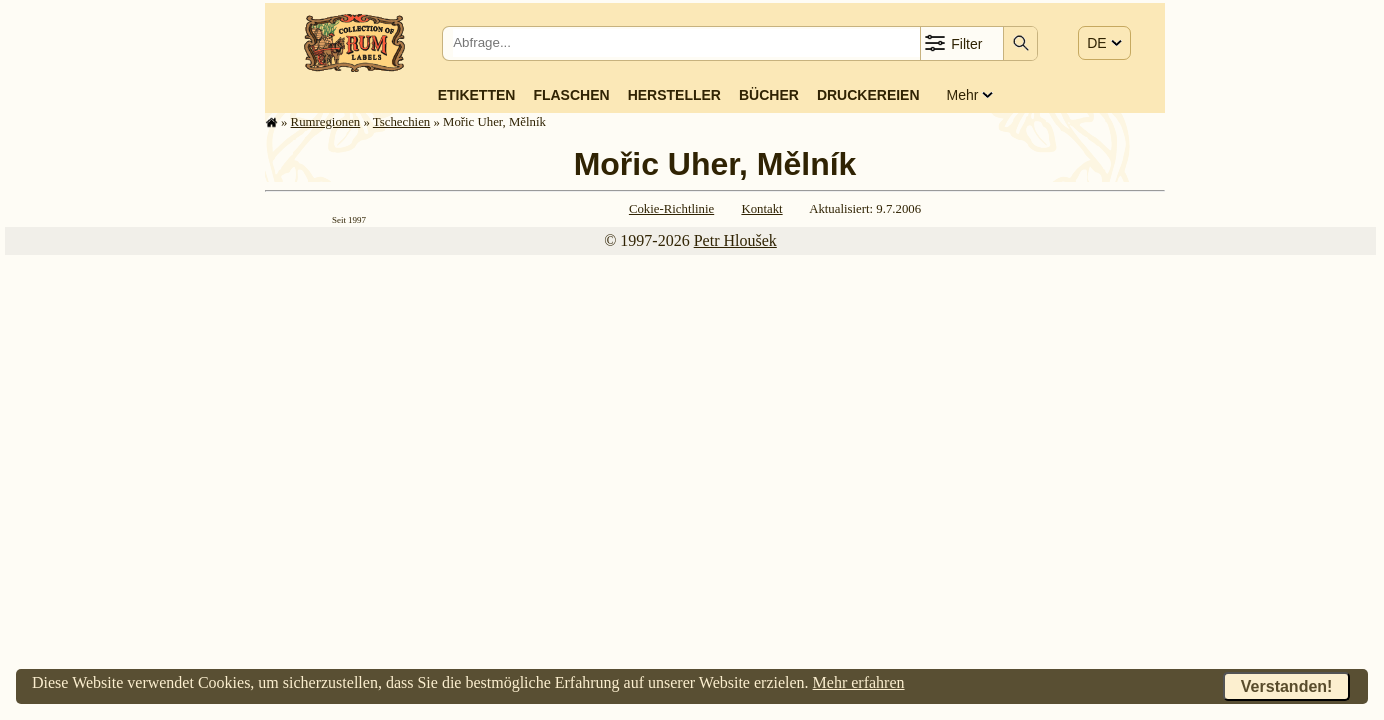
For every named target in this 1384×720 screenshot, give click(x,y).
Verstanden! (1287, 686)
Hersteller (674, 95)
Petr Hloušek (735, 240)
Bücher (769, 95)
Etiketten (477, 95)
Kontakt (761, 209)
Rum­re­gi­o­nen (326, 122)
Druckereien (868, 95)
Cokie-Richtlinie (671, 209)
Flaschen (571, 95)
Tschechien (401, 122)
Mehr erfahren (859, 682)
